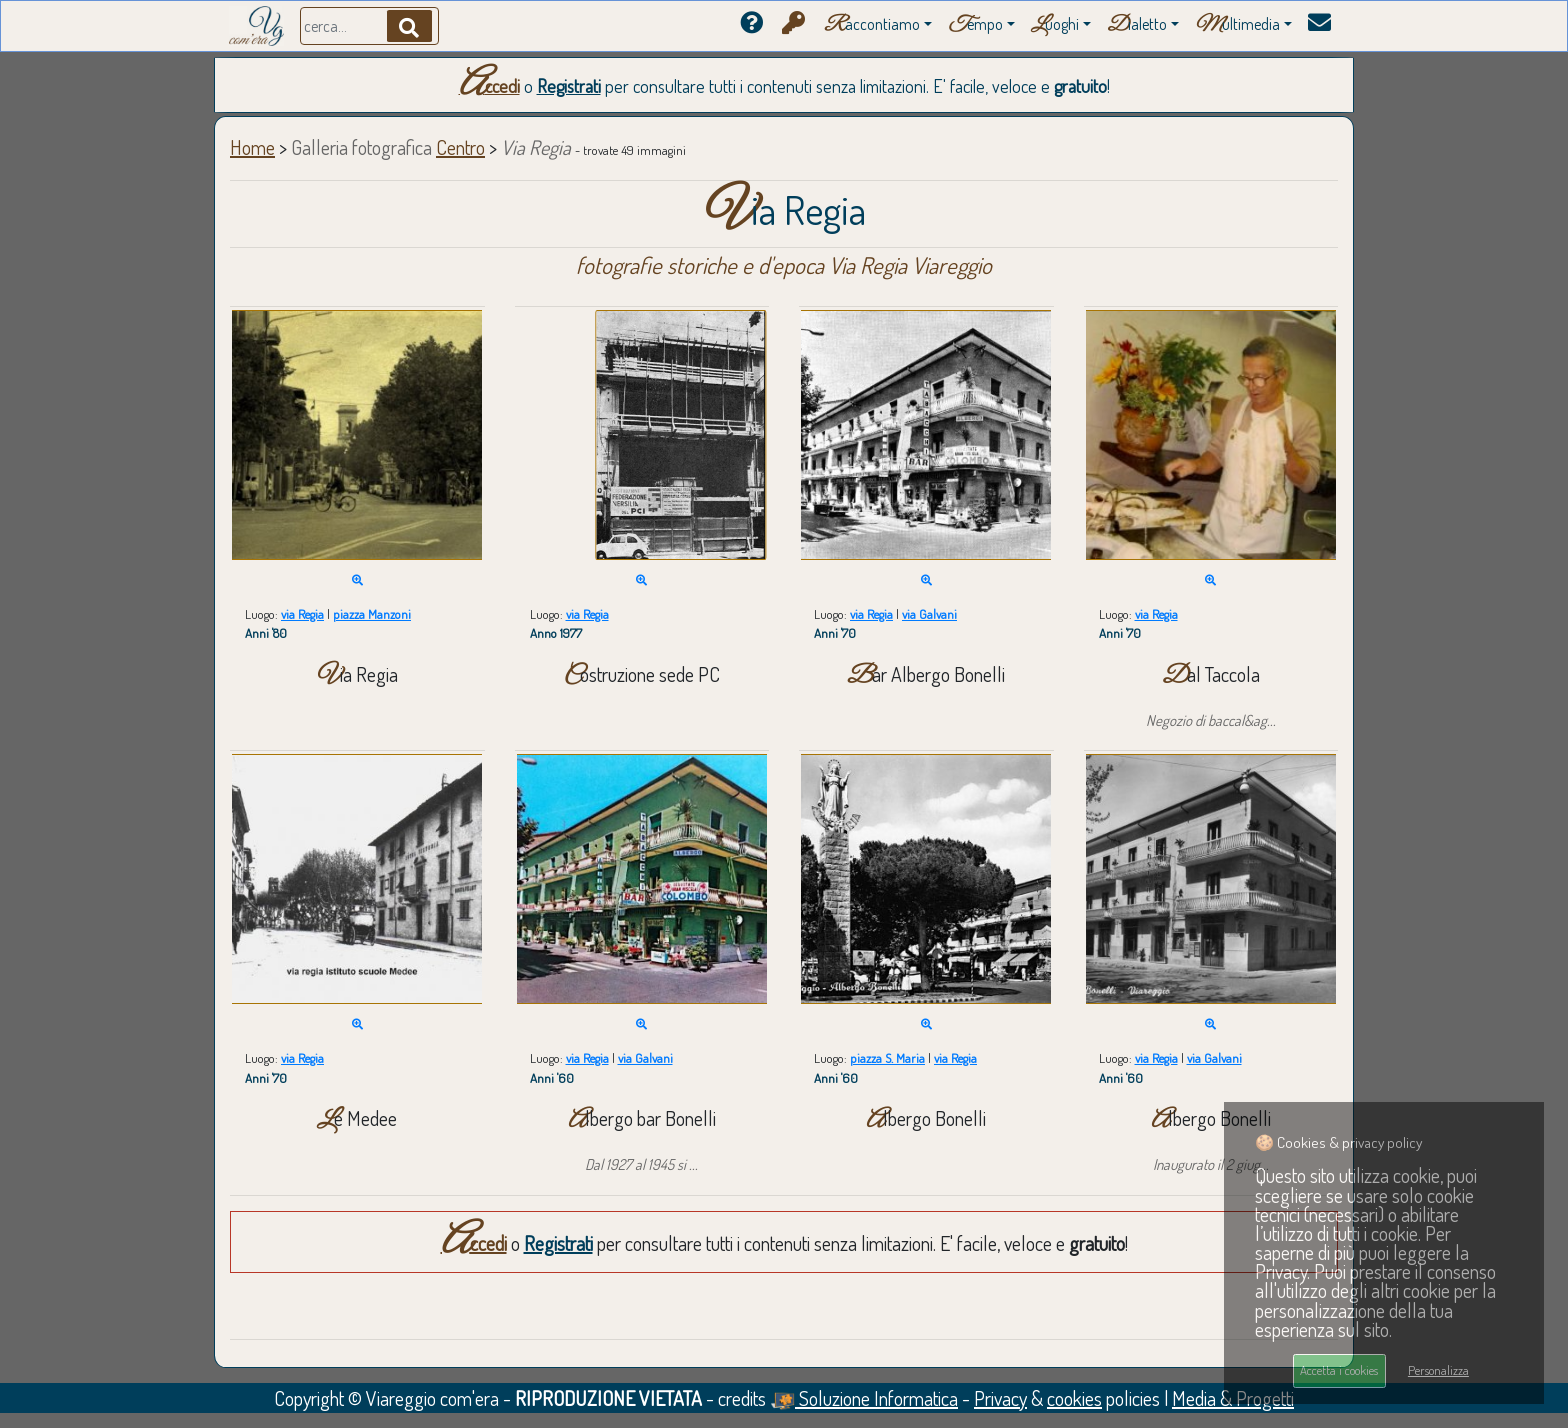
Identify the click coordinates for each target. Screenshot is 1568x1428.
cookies (1074, 1398)
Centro (460, 147)
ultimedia (1237, 25)
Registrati (569, 86)
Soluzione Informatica (864, 1398)
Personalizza (1438, 1370)
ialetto (1137, 25)
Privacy (1000, 1398)
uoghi (1055, 25)
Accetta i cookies (1339, 1370)
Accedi (489, 86)
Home (252, 147)
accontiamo (872, 25)
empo (975, 25)
